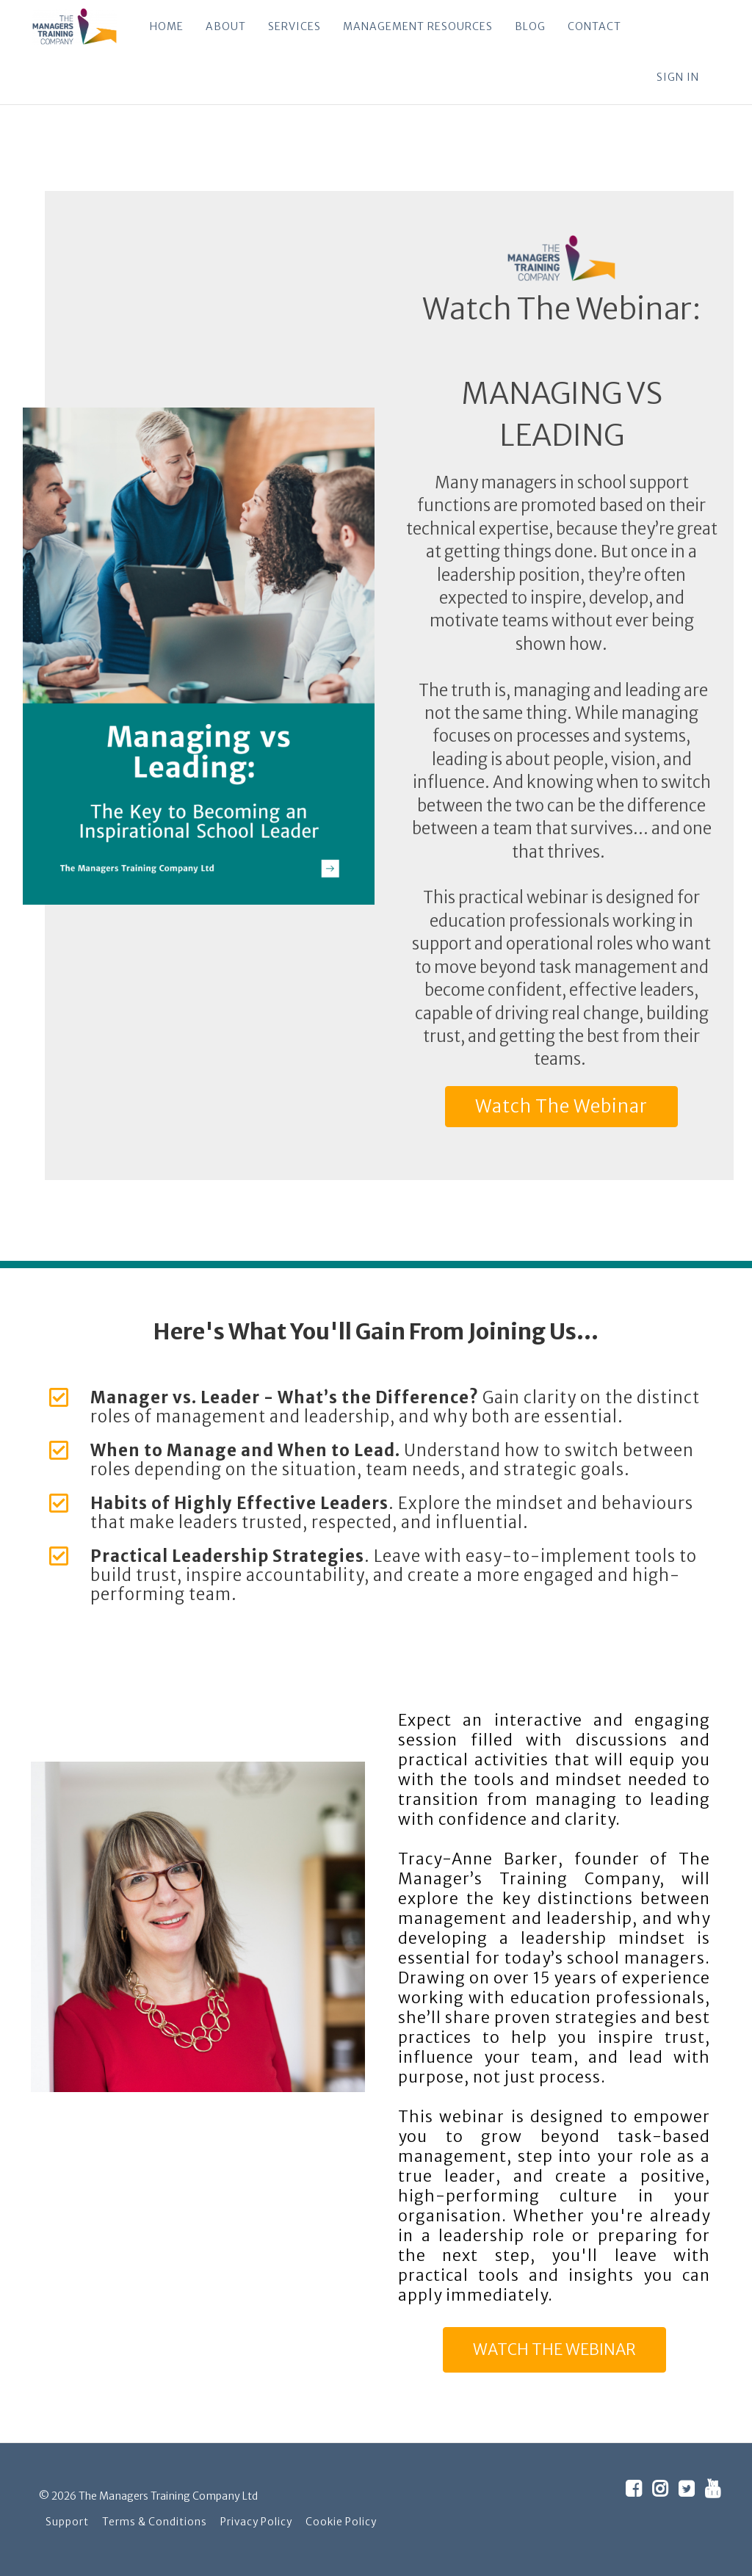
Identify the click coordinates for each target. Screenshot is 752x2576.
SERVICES (293, 26)
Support (67, 2522)
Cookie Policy (341, 2522)
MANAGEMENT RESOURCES (417, 26)
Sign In (678, 77)
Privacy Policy (256, 2522)
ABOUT (225, 26)
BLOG (529, 26)
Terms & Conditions (154, 2522)
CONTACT (594, 26)
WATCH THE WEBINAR (554, 2349)
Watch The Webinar (561, 1106)
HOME (166, 26)
